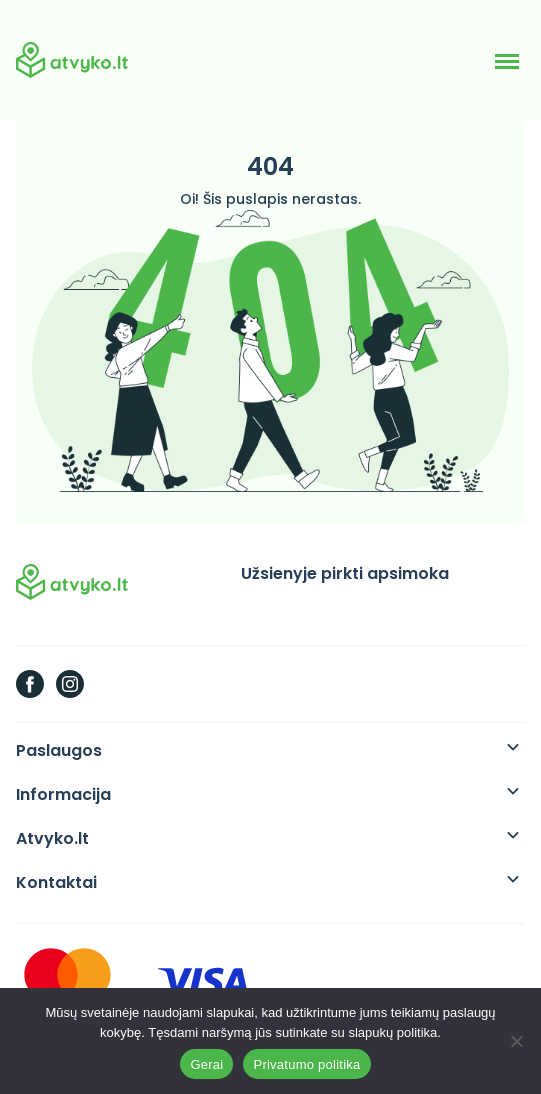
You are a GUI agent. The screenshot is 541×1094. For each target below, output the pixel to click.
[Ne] (516, 1041)
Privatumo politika (306, 1064)
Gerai (206, 1064)
